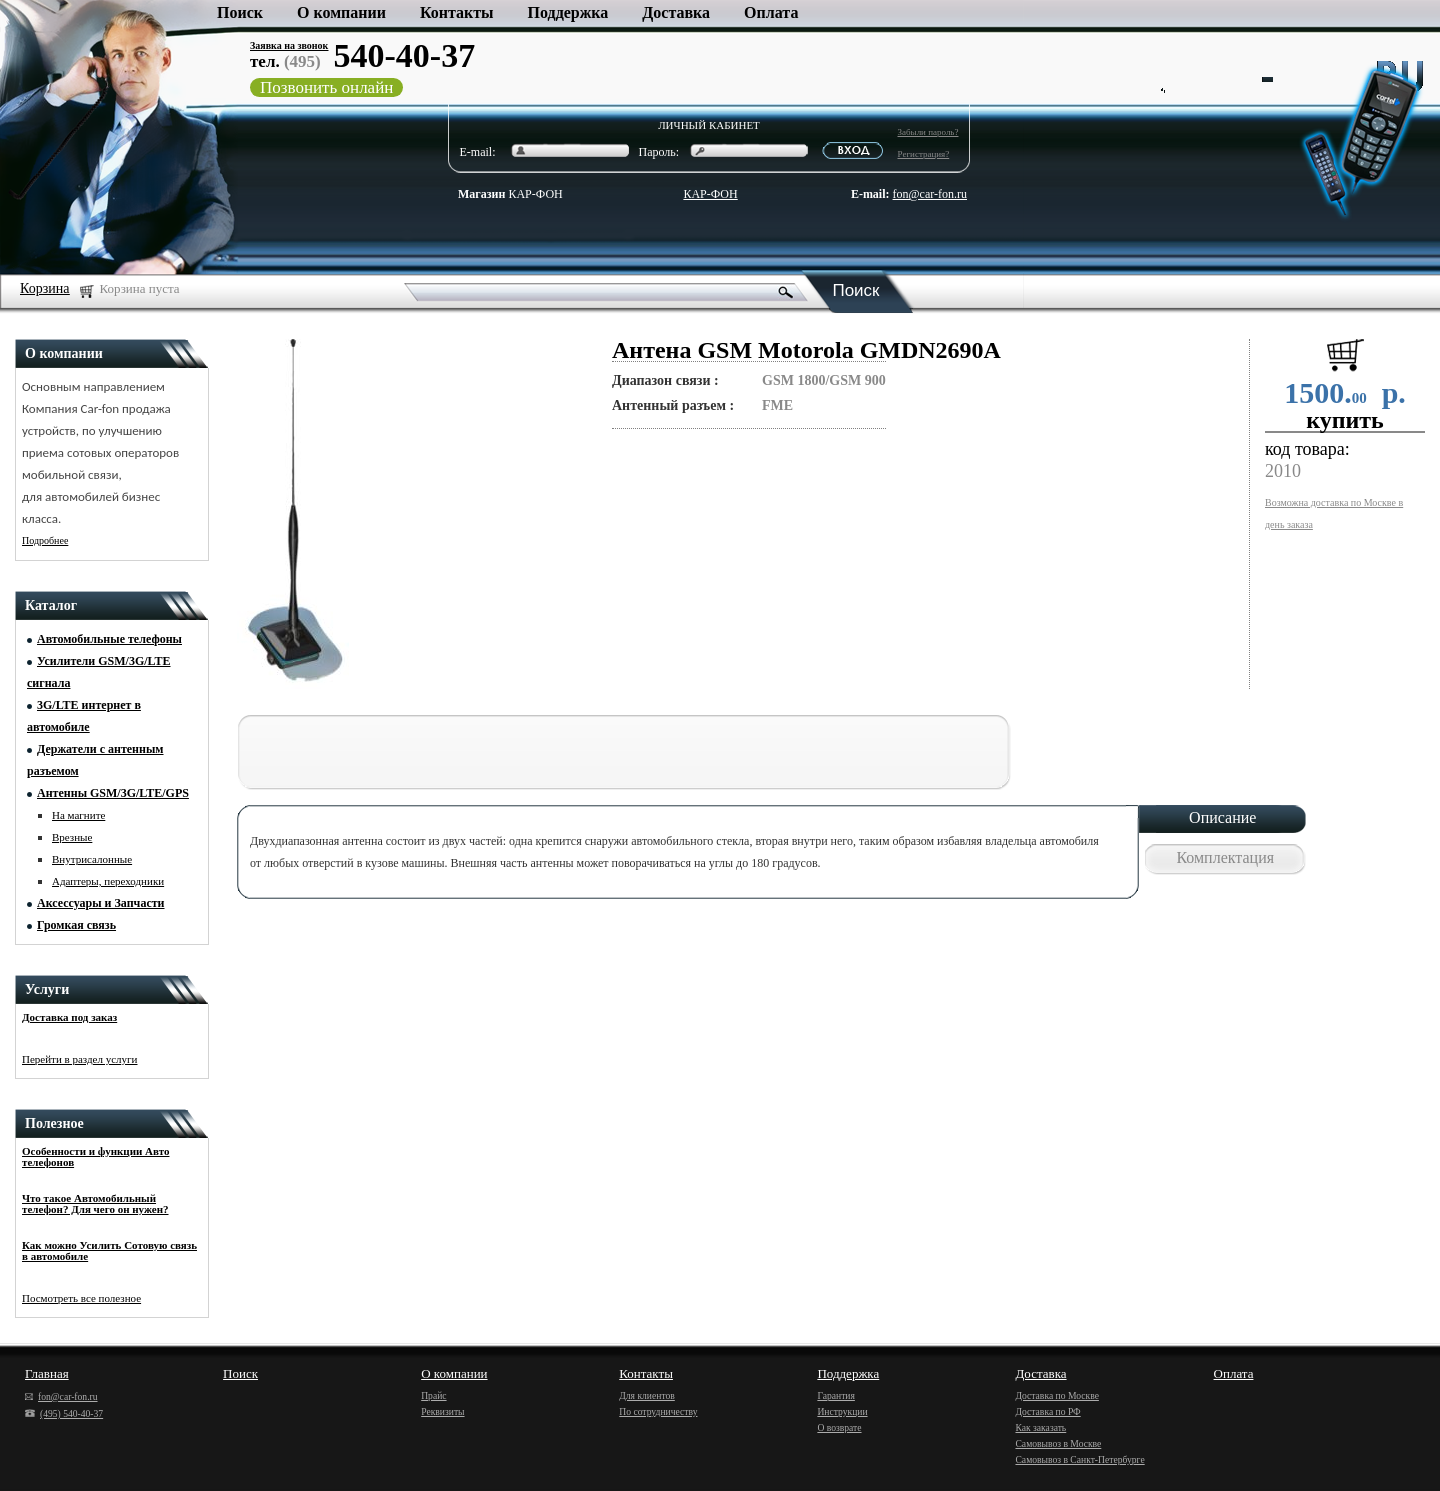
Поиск (240, 12)
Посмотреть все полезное (81, 1298)
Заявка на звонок (289, 45)
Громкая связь (76, 925)
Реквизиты (442, 1411)
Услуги (47, 989)
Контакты (457, 12)
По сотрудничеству (658, 1411)
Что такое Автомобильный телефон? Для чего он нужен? (95, 1203)
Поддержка (568, 12)
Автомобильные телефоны (109, 639)
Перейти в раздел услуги (80, 1059)
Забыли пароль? (928, 132)
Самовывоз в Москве (1058, 1443)
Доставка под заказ (69, 1017)
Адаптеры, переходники (108, 881)
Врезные (72, 837)
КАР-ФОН (510, 194)
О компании (341, 12)
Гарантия (836, 1395)
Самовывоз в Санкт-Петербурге (1079, 1459)
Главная (47, 1373)
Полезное (54, 1123)
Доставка (676, 12)
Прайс (433, 1395)
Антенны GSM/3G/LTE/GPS (113, 793)
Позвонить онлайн (326, 87)
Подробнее (45, 540)
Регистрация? (924, 154)
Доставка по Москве (1056, 1395)
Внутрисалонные (92, 859)
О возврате (839, 1427)
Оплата (771, 12)
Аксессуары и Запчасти (101, 903)
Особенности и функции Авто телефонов (95, 1156)
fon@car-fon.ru (930, 194)
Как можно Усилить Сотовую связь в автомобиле (109, 1250)
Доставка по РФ (1047, 1411)
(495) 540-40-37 (64, 1413)
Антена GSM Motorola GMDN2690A (806, 350)
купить (1345, 420)
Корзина (45, 288)
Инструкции (842, 1411)
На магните (78, 815)
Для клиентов (647, 1395)
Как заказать (1040, 1427)
